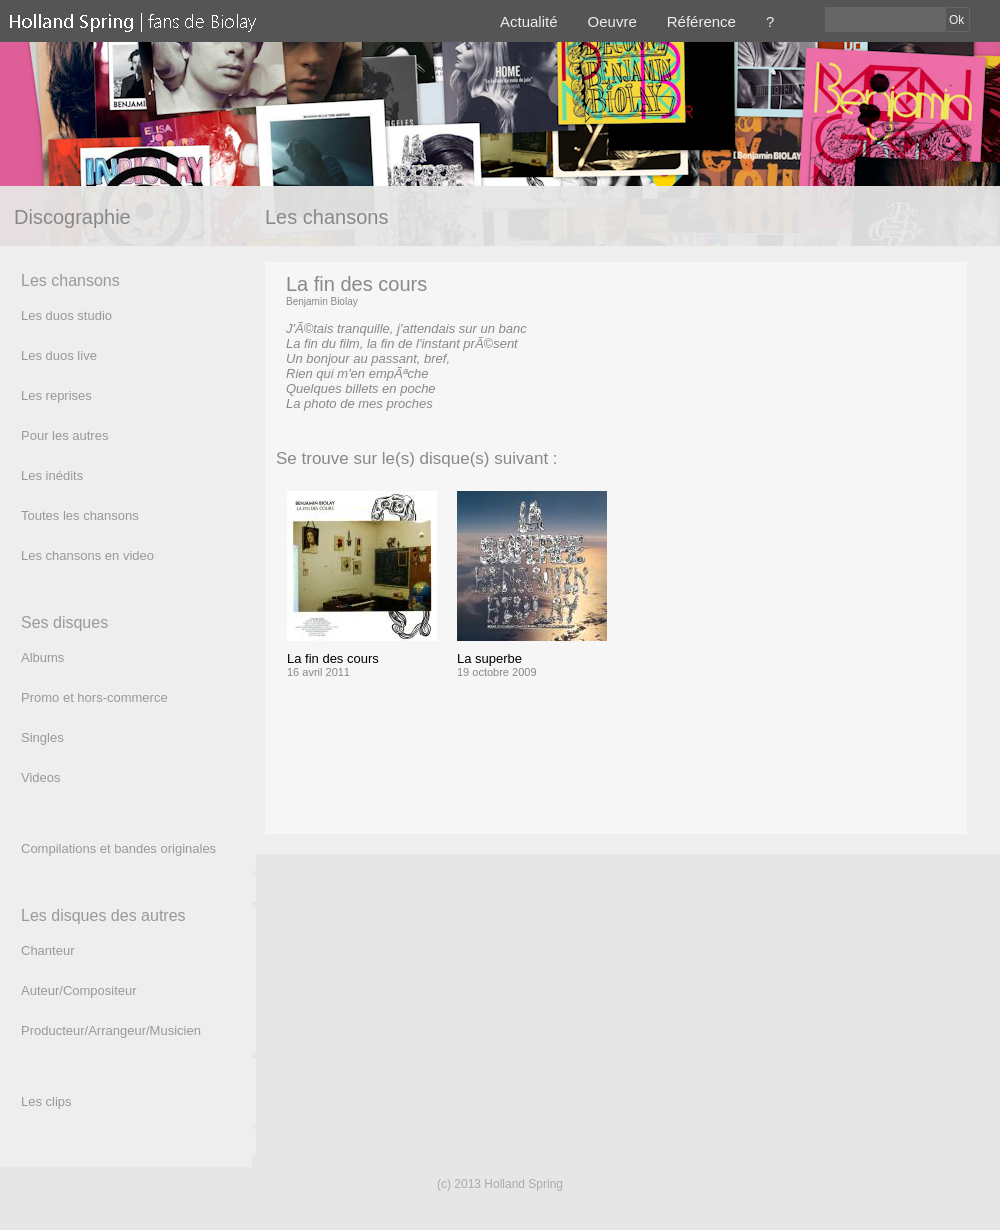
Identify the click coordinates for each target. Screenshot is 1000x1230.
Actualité (529, 21)
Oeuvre (612, 21)
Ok (956, 20)
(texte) (454, 403)
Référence (701, 21)
